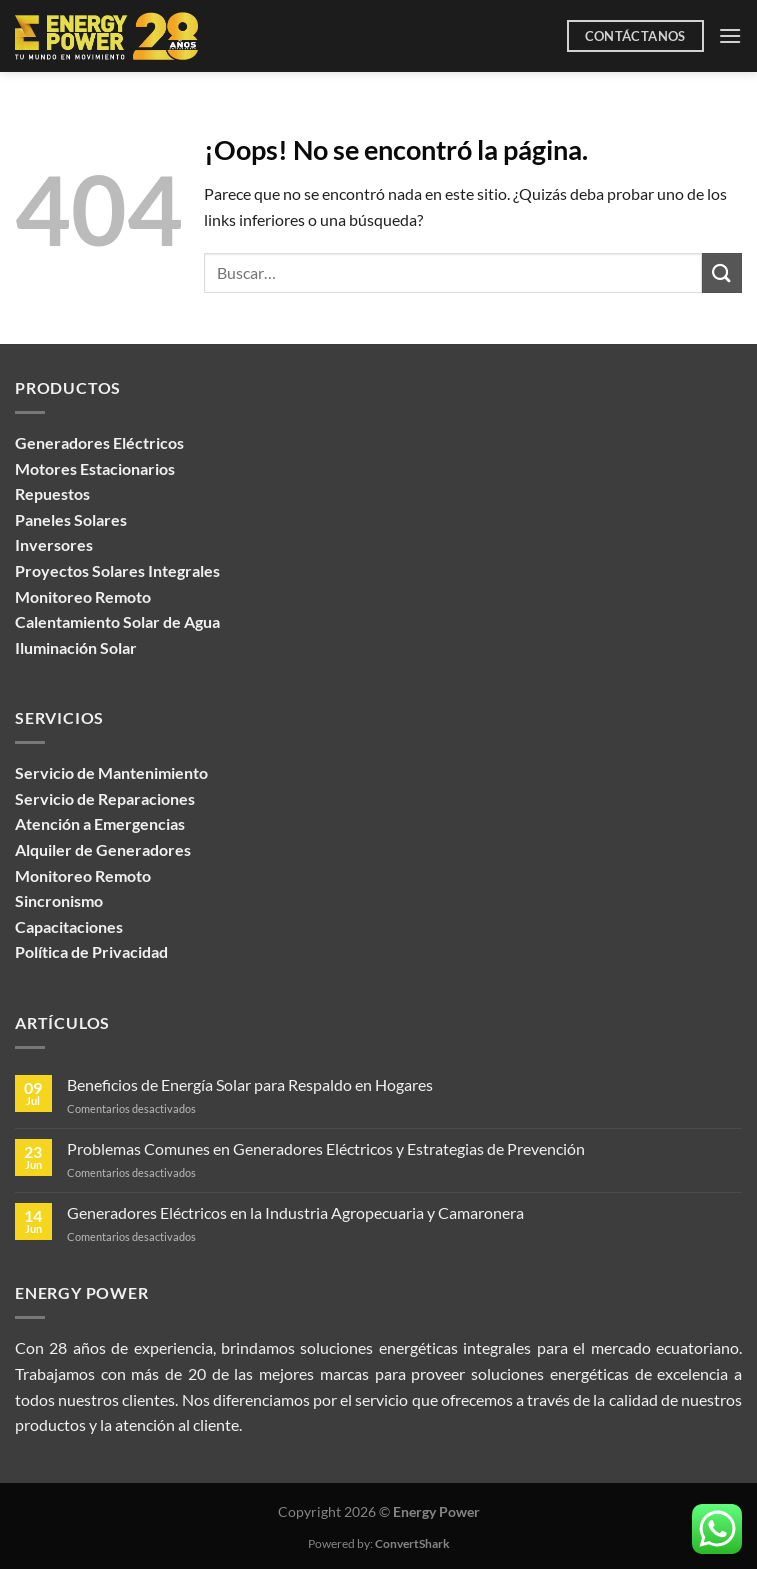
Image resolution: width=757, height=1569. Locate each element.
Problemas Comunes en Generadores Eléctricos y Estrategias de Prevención (326, 1148)
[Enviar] (722, 272)
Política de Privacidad (91, 951)
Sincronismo (59, 900)
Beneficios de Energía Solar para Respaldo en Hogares (250, 1084)
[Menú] (730, 35)
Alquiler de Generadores (103, 849)
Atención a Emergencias (100, 823)
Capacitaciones (69, 926)
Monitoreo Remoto (83, 875)
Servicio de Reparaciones (105, 798)
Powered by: (379, 1543)
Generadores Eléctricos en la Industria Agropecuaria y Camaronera (295, 1212)
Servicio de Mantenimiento (111, 772)
